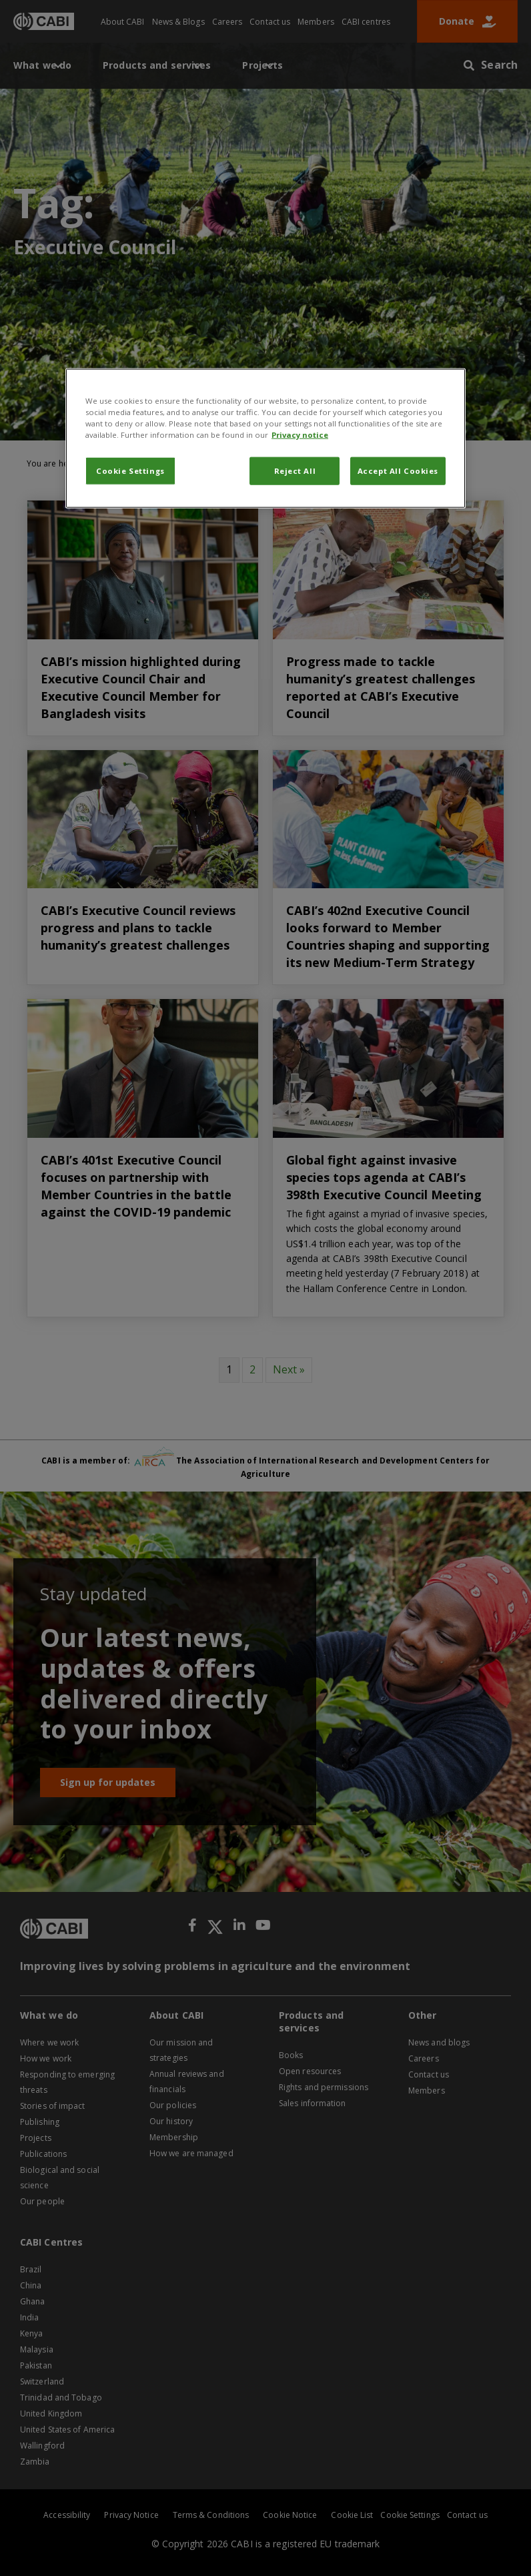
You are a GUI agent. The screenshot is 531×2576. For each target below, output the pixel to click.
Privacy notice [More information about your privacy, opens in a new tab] (300, 435)
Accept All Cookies (398, 471)
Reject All (295, 471)
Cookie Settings (130, 471)
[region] (265, 438)
